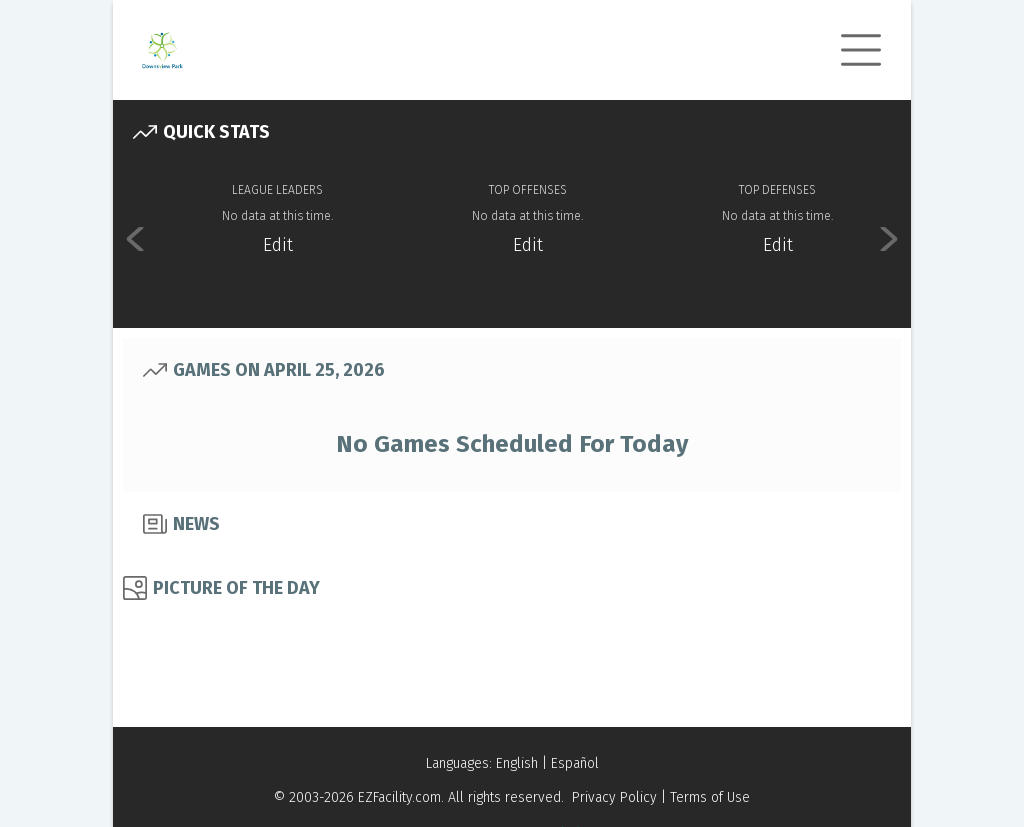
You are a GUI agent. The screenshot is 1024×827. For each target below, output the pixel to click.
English (517, 763)
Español (575, 763)
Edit (278, 245)
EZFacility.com (399, 797)
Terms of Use (710, 797)
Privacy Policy (614, 797)
